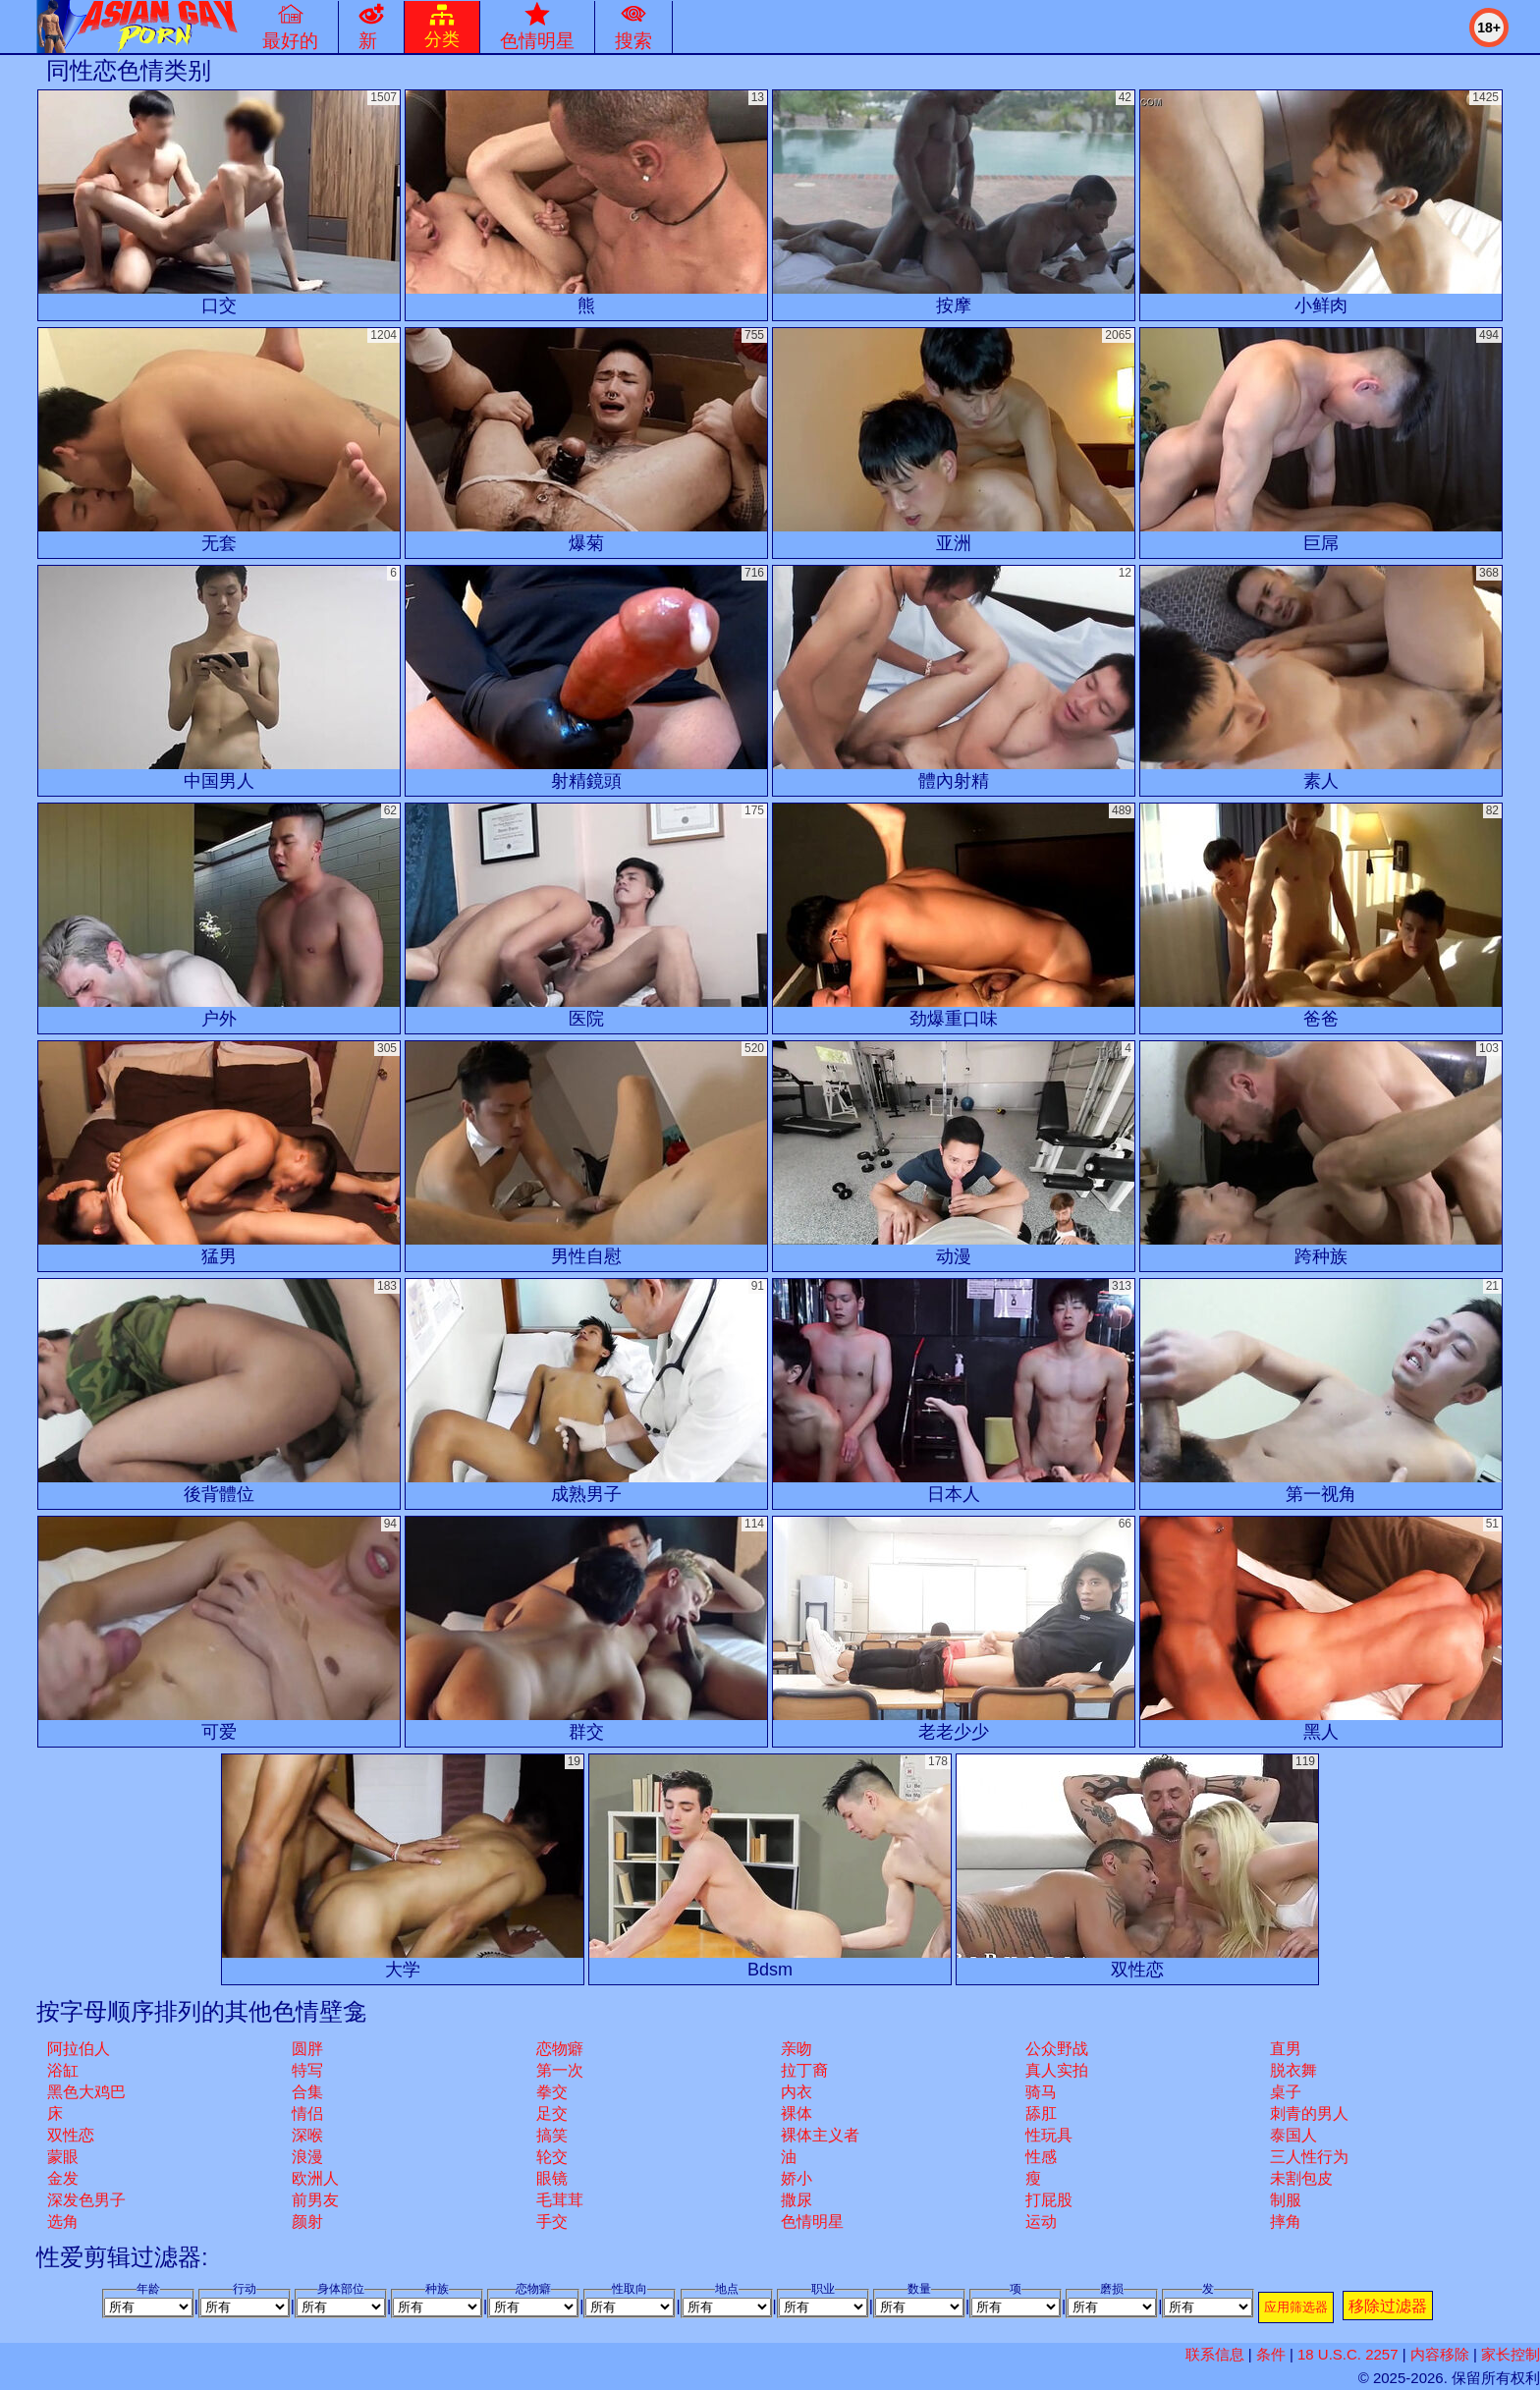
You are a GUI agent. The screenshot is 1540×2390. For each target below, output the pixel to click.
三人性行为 (1309, 2156)
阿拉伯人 (78, 2048)
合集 (307, 2092)
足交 (552, 2113)
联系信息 (1214, 2354)
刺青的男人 (1309, 2113)
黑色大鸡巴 (86, 2092)
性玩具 (1048, 2135)
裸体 (796, 2113)
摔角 (1285, 2221)
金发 (63, 2178)
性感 (1041, 2156)
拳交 (552, 2092)
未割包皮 (1301, 2178)
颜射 (307, 2221)
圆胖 (307, 2048)
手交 (552, 2221)
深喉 (307, 2135)
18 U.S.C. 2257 (1348, 2354)
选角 (63, 2221)
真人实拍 (1056, 2070)
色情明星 (812, 2221)
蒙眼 (63, 2156)
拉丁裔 (804, 2070)
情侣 (307, 2113)
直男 (1285, 2048)
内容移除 (1439, 2354)
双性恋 (70, 2135)
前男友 (315, 2200)
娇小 (796, 2178)
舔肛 (1041, 2113)
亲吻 (796, 2048)
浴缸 (63, 2070)
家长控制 (1510, 2354)
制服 (1285, 2200)
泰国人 (1293, 2135)
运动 (1041, 2221)
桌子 (1285, 2092)
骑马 (1041, 2092)
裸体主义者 (820, 2135)
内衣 (796, 2092)
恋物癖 (559, 2048)
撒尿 (796, 2200)
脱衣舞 (1293, 2070)
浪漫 (307, 2156)
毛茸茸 (559, 2200)
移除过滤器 (1387, 2306)
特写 (307, 2070)
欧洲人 (315, 2178)
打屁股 (1048, 2200)
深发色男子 (86, 2200)
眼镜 (552, 2178)
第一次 (559, 2070)
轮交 (552, 2156)
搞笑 (552, 2135)
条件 (1271, 2354)
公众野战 (1056, 2048)
